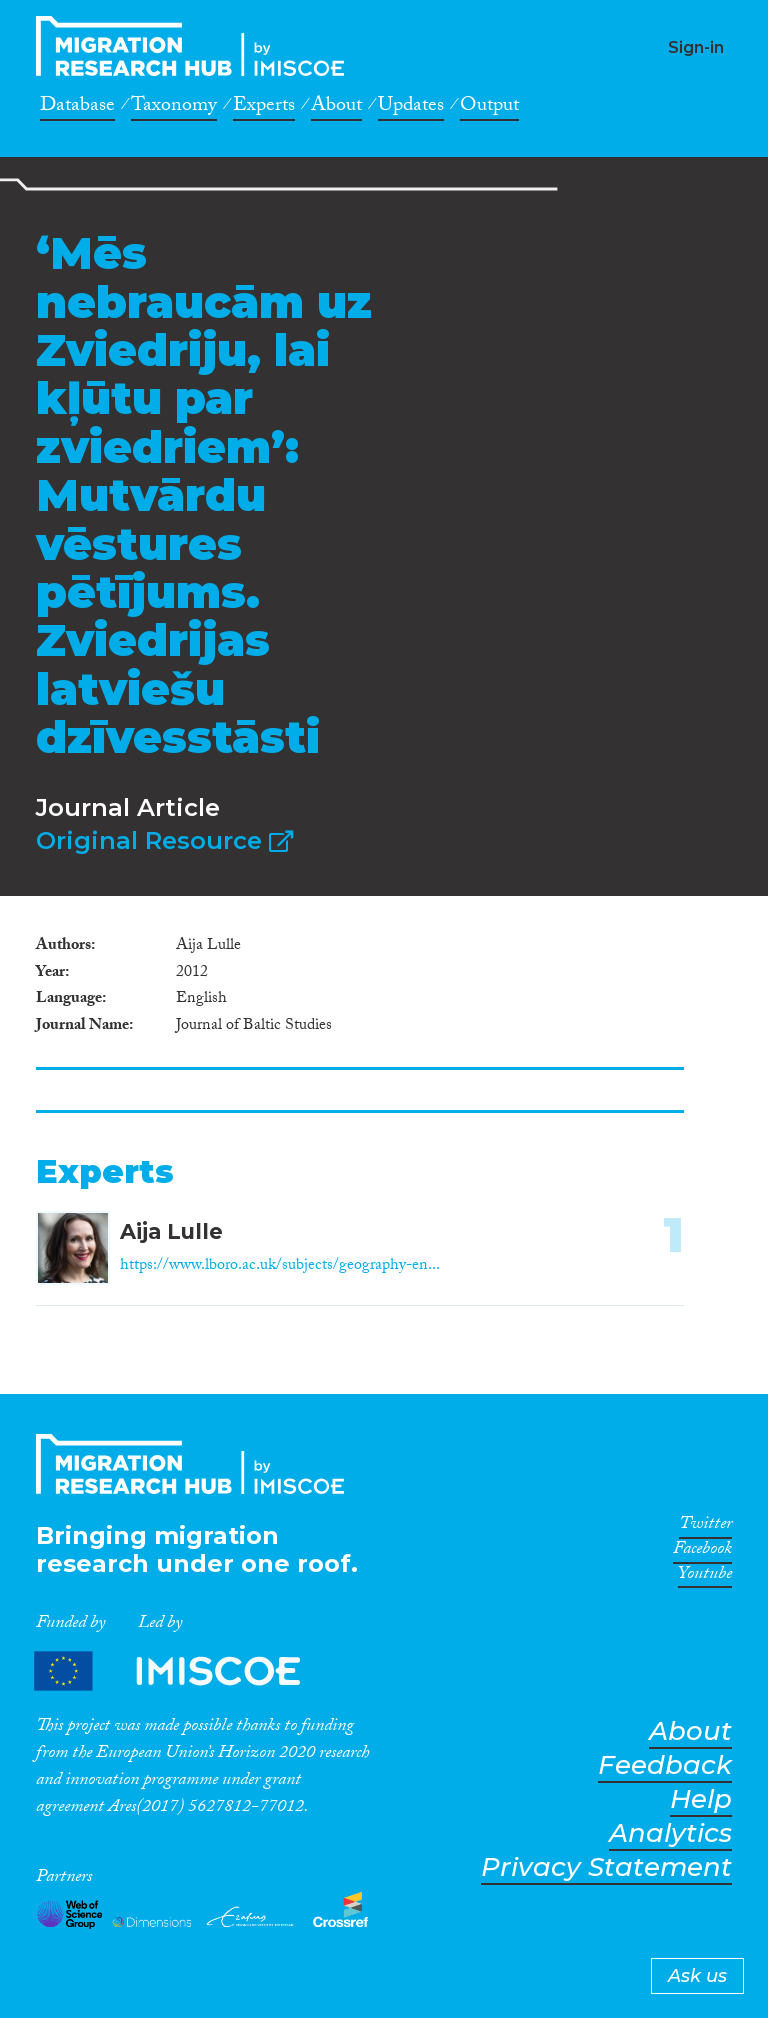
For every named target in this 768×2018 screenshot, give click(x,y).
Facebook (702, 1552)
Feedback (665, 1765)
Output (489, 108)
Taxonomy (174, 108)
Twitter (705, 1527)
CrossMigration (196, 46)
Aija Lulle (171, 1231)
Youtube (705, 1577)
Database (77, 108)
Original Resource (164, 840)
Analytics (670, 1833)
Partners (184, 1670)
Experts (264, 108)
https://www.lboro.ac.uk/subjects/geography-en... (280, 1266)
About (336, 108)
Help (701, 1799)
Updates (411, 108)
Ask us (697, 1976)
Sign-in (696, 47)
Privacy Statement (606, 1867)
